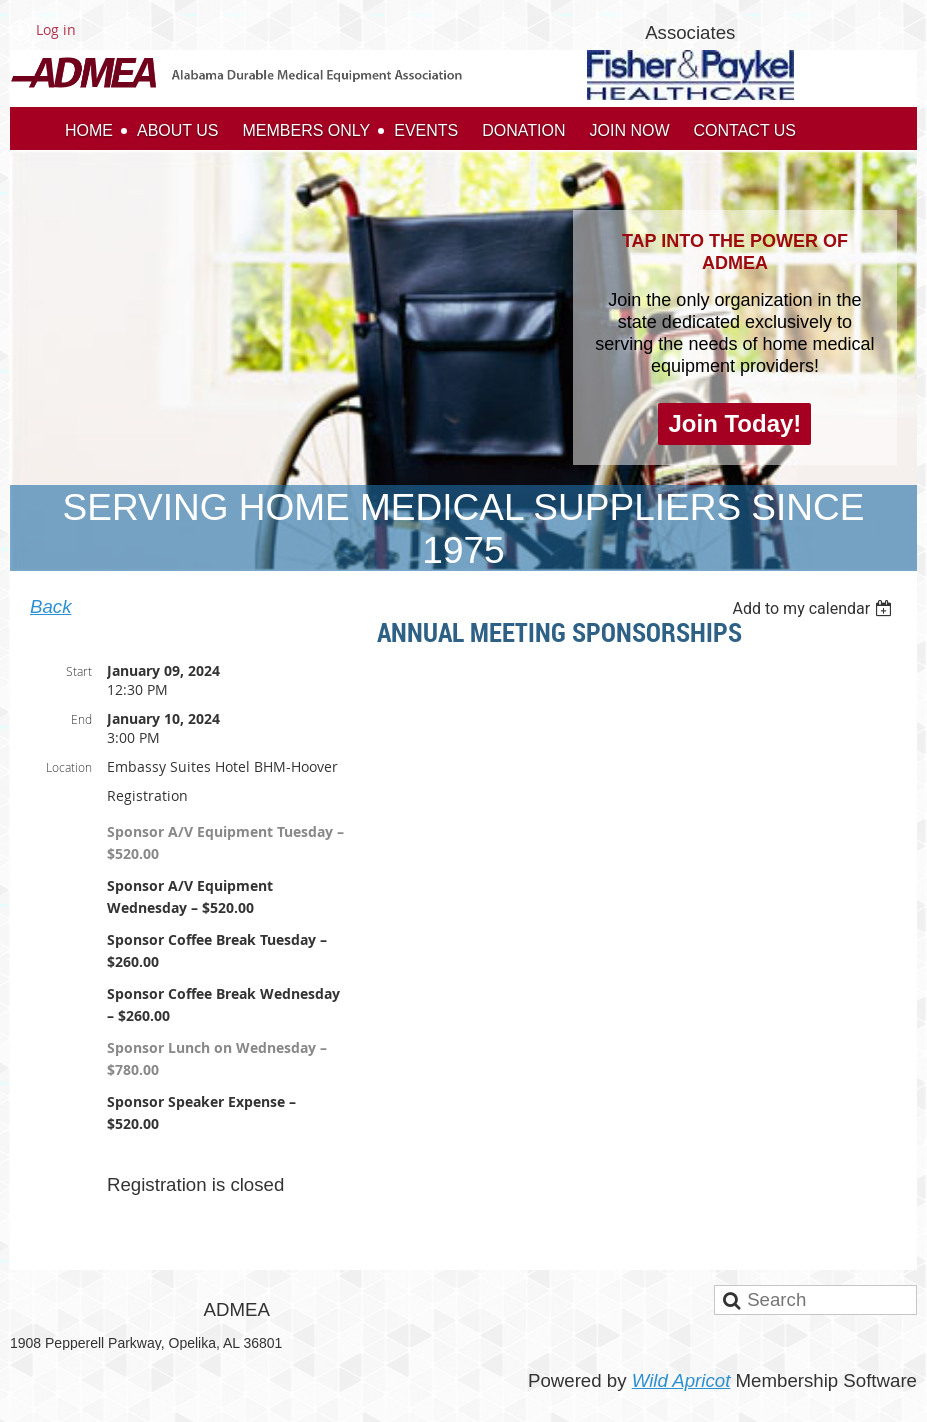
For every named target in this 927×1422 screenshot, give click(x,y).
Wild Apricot (681, 1380)
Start (79, 671)
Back (50, 606)
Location (69, 767)
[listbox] (814, 608)
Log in (56, 29)
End (81, 719)
